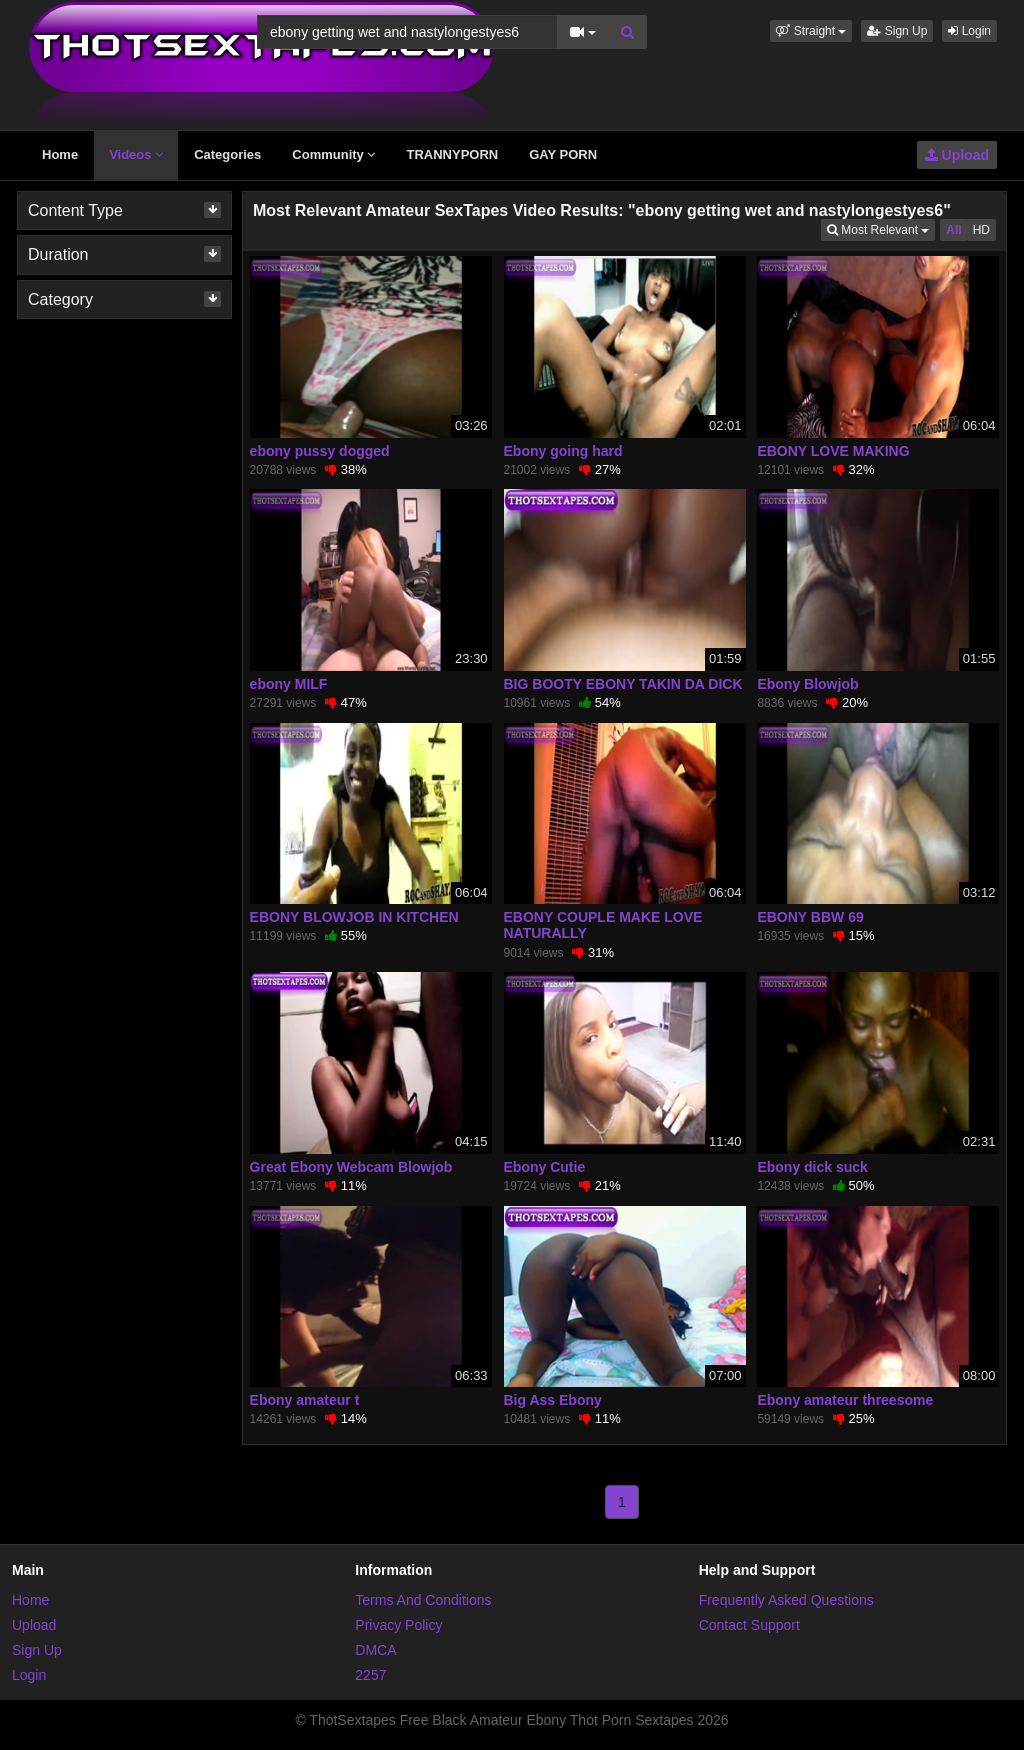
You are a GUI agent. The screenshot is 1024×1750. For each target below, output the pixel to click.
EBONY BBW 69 (810, 917)
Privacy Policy (398, 1625)
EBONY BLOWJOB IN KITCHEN (354, 917)
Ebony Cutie (545, 1167)
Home (60, 154)
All (953, 230)
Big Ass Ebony (553, 1400)
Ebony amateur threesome (845, 1400)
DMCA (375, 1650)
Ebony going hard (563, 451)
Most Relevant (881, 228)
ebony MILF (289, 684)
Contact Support (749, 1625)
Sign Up (897, 31)
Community (333, 154)
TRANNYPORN (452, 154)
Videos (136, 154)
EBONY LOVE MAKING (833, 451)
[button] (811, 31)
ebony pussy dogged (320, 451)
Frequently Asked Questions (786, 1600)
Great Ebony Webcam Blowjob (351, 1167)
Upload (957, 155)
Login (969, 31)
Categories (227, 154)
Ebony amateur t (305, 1400)
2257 (370, 1675)
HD (981, 230)
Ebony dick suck (812, 1167)
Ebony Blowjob (807, 684)
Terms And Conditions (423, 1600)
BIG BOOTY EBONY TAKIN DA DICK (623, 684)
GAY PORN (563, 154)
